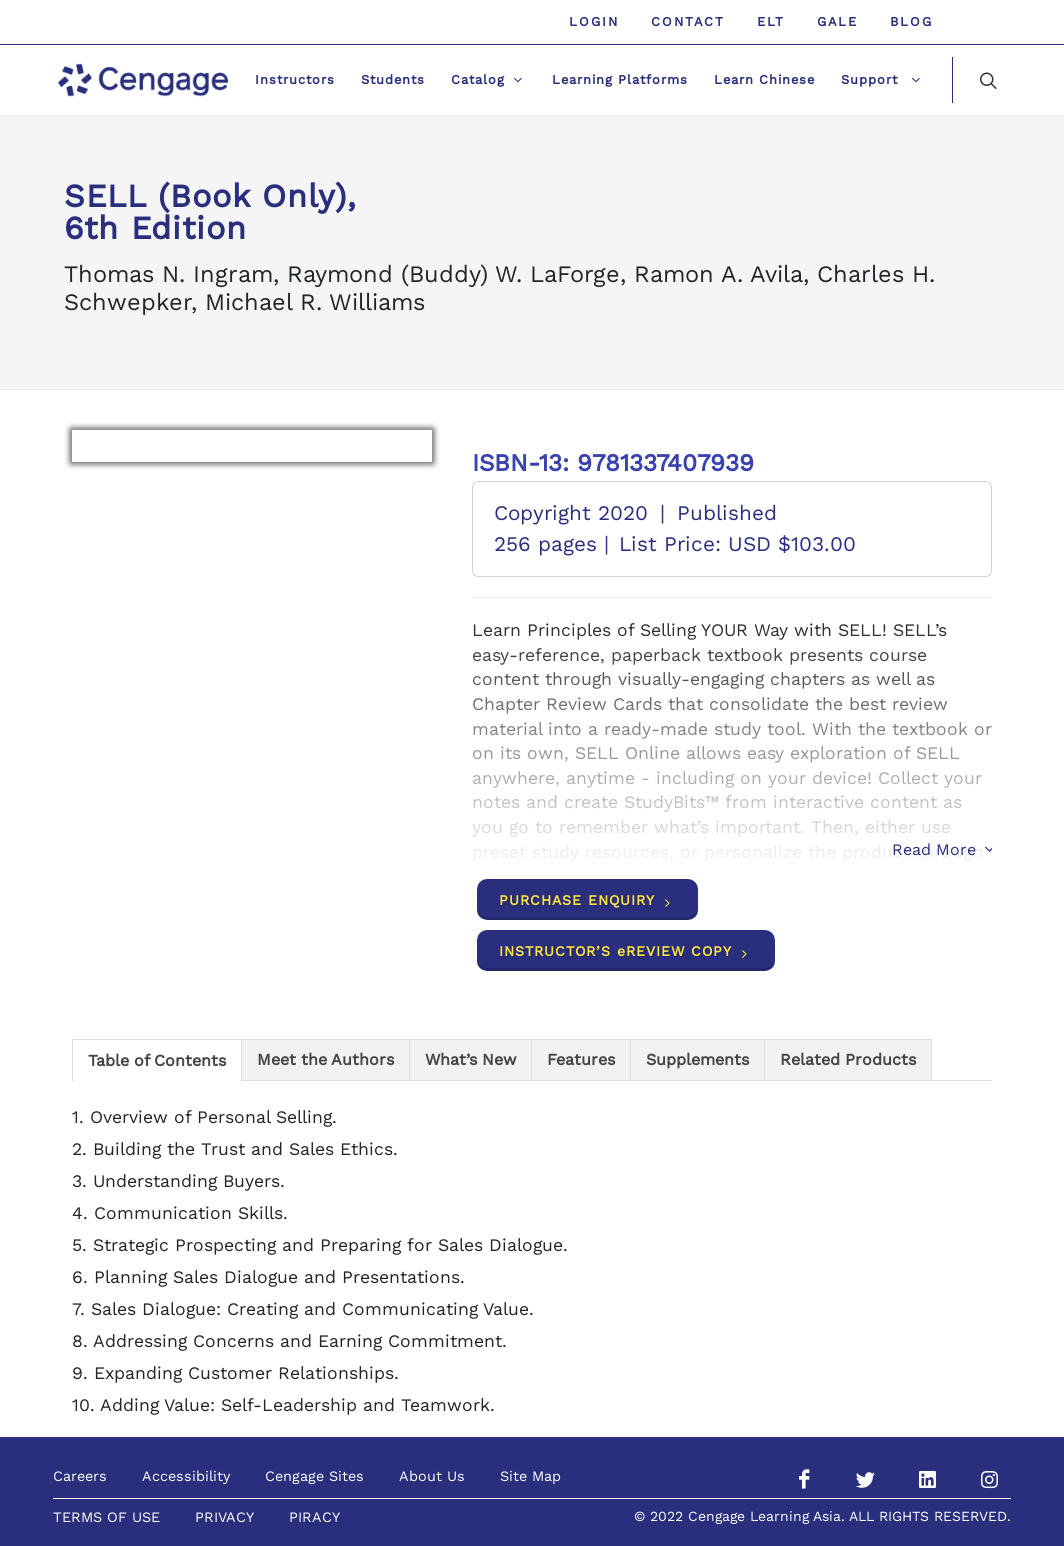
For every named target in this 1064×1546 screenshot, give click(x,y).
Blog (911, 21)
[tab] (157, 1059)
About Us (432, 1476)
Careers (80, 1476)
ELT (771, 21)
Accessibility (186, 1476)
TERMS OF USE (106, 1517)
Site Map (530, 1476)
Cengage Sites (314, 1476)
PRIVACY (224, 1517)
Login (594, 21)
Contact (688, 21)
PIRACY (314, 1517)
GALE (837, 21)
